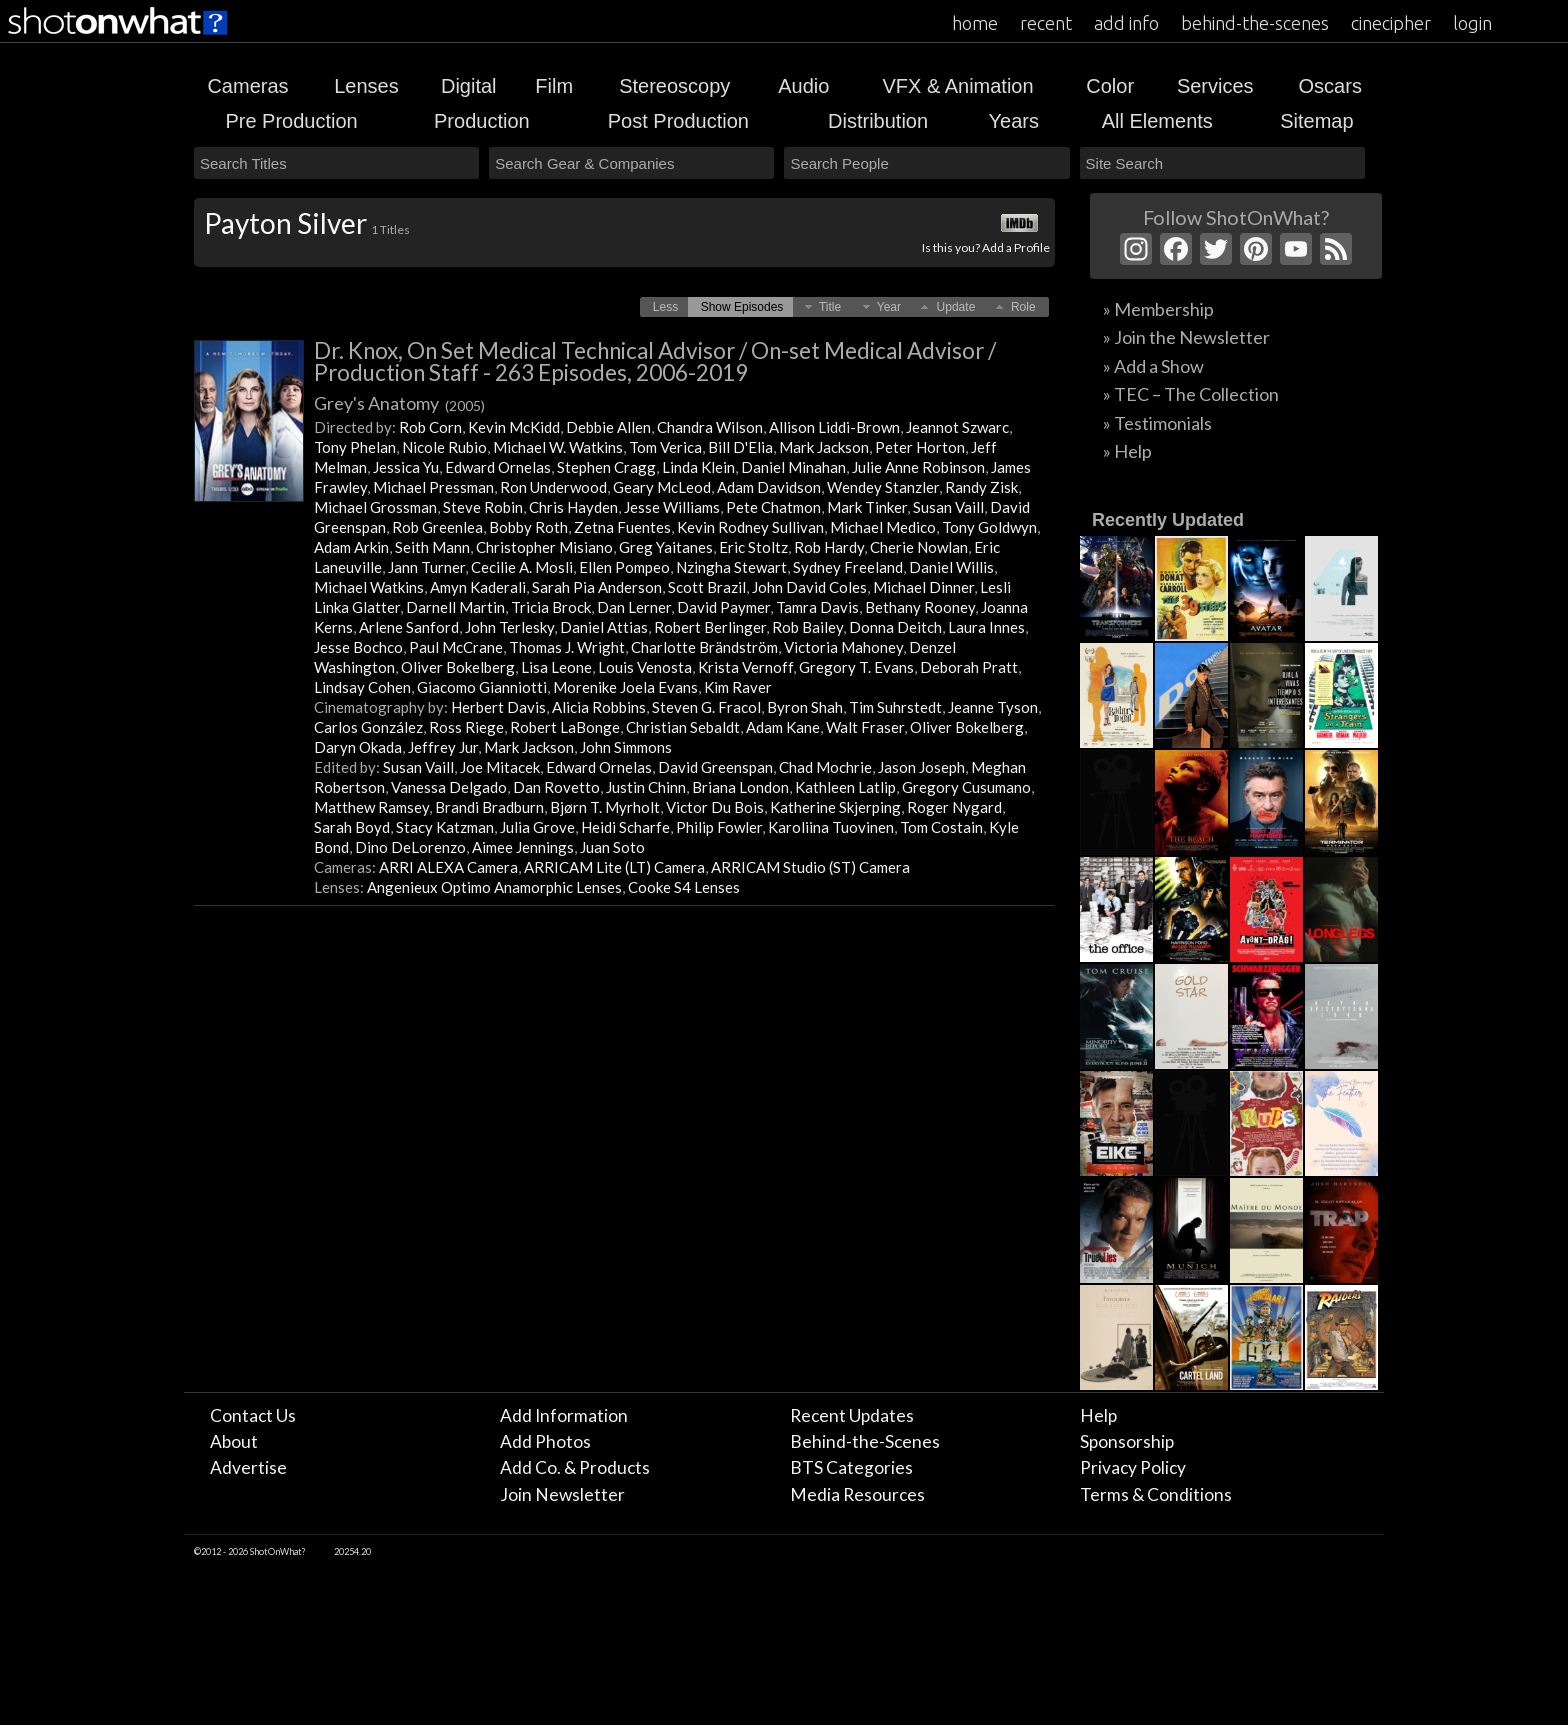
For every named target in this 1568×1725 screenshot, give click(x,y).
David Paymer (723, 607)
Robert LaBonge (565, 727)
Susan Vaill (948, 507)
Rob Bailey (807, 627)
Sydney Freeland (848, 567)
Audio (803, 86)
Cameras (247, 86)
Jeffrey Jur (443, 747)
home (975, 23)
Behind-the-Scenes (865, 1441)
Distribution (878, 121)
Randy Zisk (981, 487)
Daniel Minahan (793, 467)
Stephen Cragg (606, 467)
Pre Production (291, 121)
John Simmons (626, 747)
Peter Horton (920, 447)
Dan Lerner (634, 607)
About (234, 1441)
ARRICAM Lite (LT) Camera (614, 867)
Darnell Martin (455, 607)
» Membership (1158, 309)
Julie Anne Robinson (918, 467)
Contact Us (253, 1415)
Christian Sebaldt (683, 727)
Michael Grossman (375, 507)
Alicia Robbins (599, 707)
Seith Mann (432, 547)
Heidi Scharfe (625, 827)
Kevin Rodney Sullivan (750, 527)
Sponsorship (1127, 1441)
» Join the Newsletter (1186, 337)
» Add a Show (1153, 366)
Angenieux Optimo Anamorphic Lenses (494, 887)
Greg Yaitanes (666, 547)
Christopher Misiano (544, 547)
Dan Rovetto (556, 787)
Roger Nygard (954, 807)
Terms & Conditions (1156, 1494)
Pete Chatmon (773, 507)
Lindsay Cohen (362, 687)
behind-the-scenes (1255, 23)
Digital (469, 86)
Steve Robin (483, 507)
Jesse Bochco (358, 647)
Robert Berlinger (710, 627)
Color (1110, 86)
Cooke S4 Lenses (684, 887)
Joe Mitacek (500, 767)
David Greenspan (715, 767)
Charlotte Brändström (704, 647)
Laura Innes (986, 627)
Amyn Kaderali (478, 587)
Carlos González (368, 727)
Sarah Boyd (352, 827)
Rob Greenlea (437, 527)
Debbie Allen (608, 427)
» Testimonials (1157, 423)
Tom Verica (665, 447)
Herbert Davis (498, 707)
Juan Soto (612, 847)
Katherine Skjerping (835, 807)
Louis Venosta (645, 667)
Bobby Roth (528, 527)
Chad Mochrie (825, 767)
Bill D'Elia (740, 447)
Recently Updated (1168, 520)
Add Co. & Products (575, 1467)
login (1472, 23)
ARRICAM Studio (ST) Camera (810, 867)
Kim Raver (738, 687)
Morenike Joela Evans (625, 687)
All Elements (1157, 121)
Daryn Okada (358, 747)
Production (482, 121)
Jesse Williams (672, 507)
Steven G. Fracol (706, 707)
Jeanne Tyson (993, 707)
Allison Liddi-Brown (834, 427)
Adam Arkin (351, 547)
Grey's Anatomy (399, 403)
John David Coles (809, 587)
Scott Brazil (707, 587)
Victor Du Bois (715, 807)
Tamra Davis (817, 607)
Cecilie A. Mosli (522, 567)
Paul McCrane (456, 647)
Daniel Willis (951, 567)
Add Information (564, 1415)
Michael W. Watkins (558, 447)
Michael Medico (883, 527)
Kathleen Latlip (845, 787)
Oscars (1330, 86)
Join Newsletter (562, 1494)
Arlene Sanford (409, 627)
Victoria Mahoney (843, 647)
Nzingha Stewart (731, 567)
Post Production (678, 121)
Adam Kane (783, 727)
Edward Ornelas (498, 467)
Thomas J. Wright (567, 647)
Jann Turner (426, 567)
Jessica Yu (406, 467)
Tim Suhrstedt (895, 707)
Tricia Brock (551, 607)
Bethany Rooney (920, 607)
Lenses (366, 86)
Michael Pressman (433, 487)
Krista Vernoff (745, 667)
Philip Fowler (719, 827)
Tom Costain (941, 827)
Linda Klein (698, 467)
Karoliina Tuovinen (831, 827)
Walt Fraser (865, 727)
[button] (665, 307)
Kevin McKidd (514, 427)
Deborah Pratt (969, 667)
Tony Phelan (355, 447)
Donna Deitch (895, 627)
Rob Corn (430, 427)
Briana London (740, 787)
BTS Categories (851, 1467)
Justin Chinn (646, 787)
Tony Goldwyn (989, 527)
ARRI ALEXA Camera (448, 867)
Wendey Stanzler (883, 487)
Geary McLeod (662, 487)
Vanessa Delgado (449, 787)
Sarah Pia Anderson (597, 587)
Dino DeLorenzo (410, 847)
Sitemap (1316, 121)
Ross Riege (466, 727)
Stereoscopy (674, 86)
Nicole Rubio (444, 447)
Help (1098, 1415)
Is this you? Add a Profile (986, 247)
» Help (1127, 451)
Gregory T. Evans (856, 667)
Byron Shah (805, 707)
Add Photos (545, 1441)
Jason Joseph (921, 767)
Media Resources (857, 1494)
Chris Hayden (573, 507)
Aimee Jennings (523, 847)
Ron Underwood (553, 487)
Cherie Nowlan (919, 547)
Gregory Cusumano (966, 787)
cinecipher (1391, 23)
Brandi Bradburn (489, 807)
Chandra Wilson (710, 427)
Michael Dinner (923, 587)
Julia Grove (537, 827)
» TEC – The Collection (1191, 394)
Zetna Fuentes (622, 527)
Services (1215, 86)
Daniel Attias (604, 627)
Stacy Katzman (445, 827)
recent (1046, 23)
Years (1014, 121)
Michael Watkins (369, 587)
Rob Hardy (829, 547)
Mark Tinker (867, 507)
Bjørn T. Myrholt (605, 807)
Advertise (248, 1467)
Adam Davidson (769, 487)
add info (1126, 23)
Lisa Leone (556, 667)
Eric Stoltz (753, 547)
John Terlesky (509, 627)
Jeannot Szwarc (957, 427)
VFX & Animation (957, 86)
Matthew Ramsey (371, 807)
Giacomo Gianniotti (482, 687)
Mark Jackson (824, 447)
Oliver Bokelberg (458, 667)
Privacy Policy (1133, 1467)
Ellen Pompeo (624, 567)
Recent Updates (852, 1415)
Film (554, 86)
